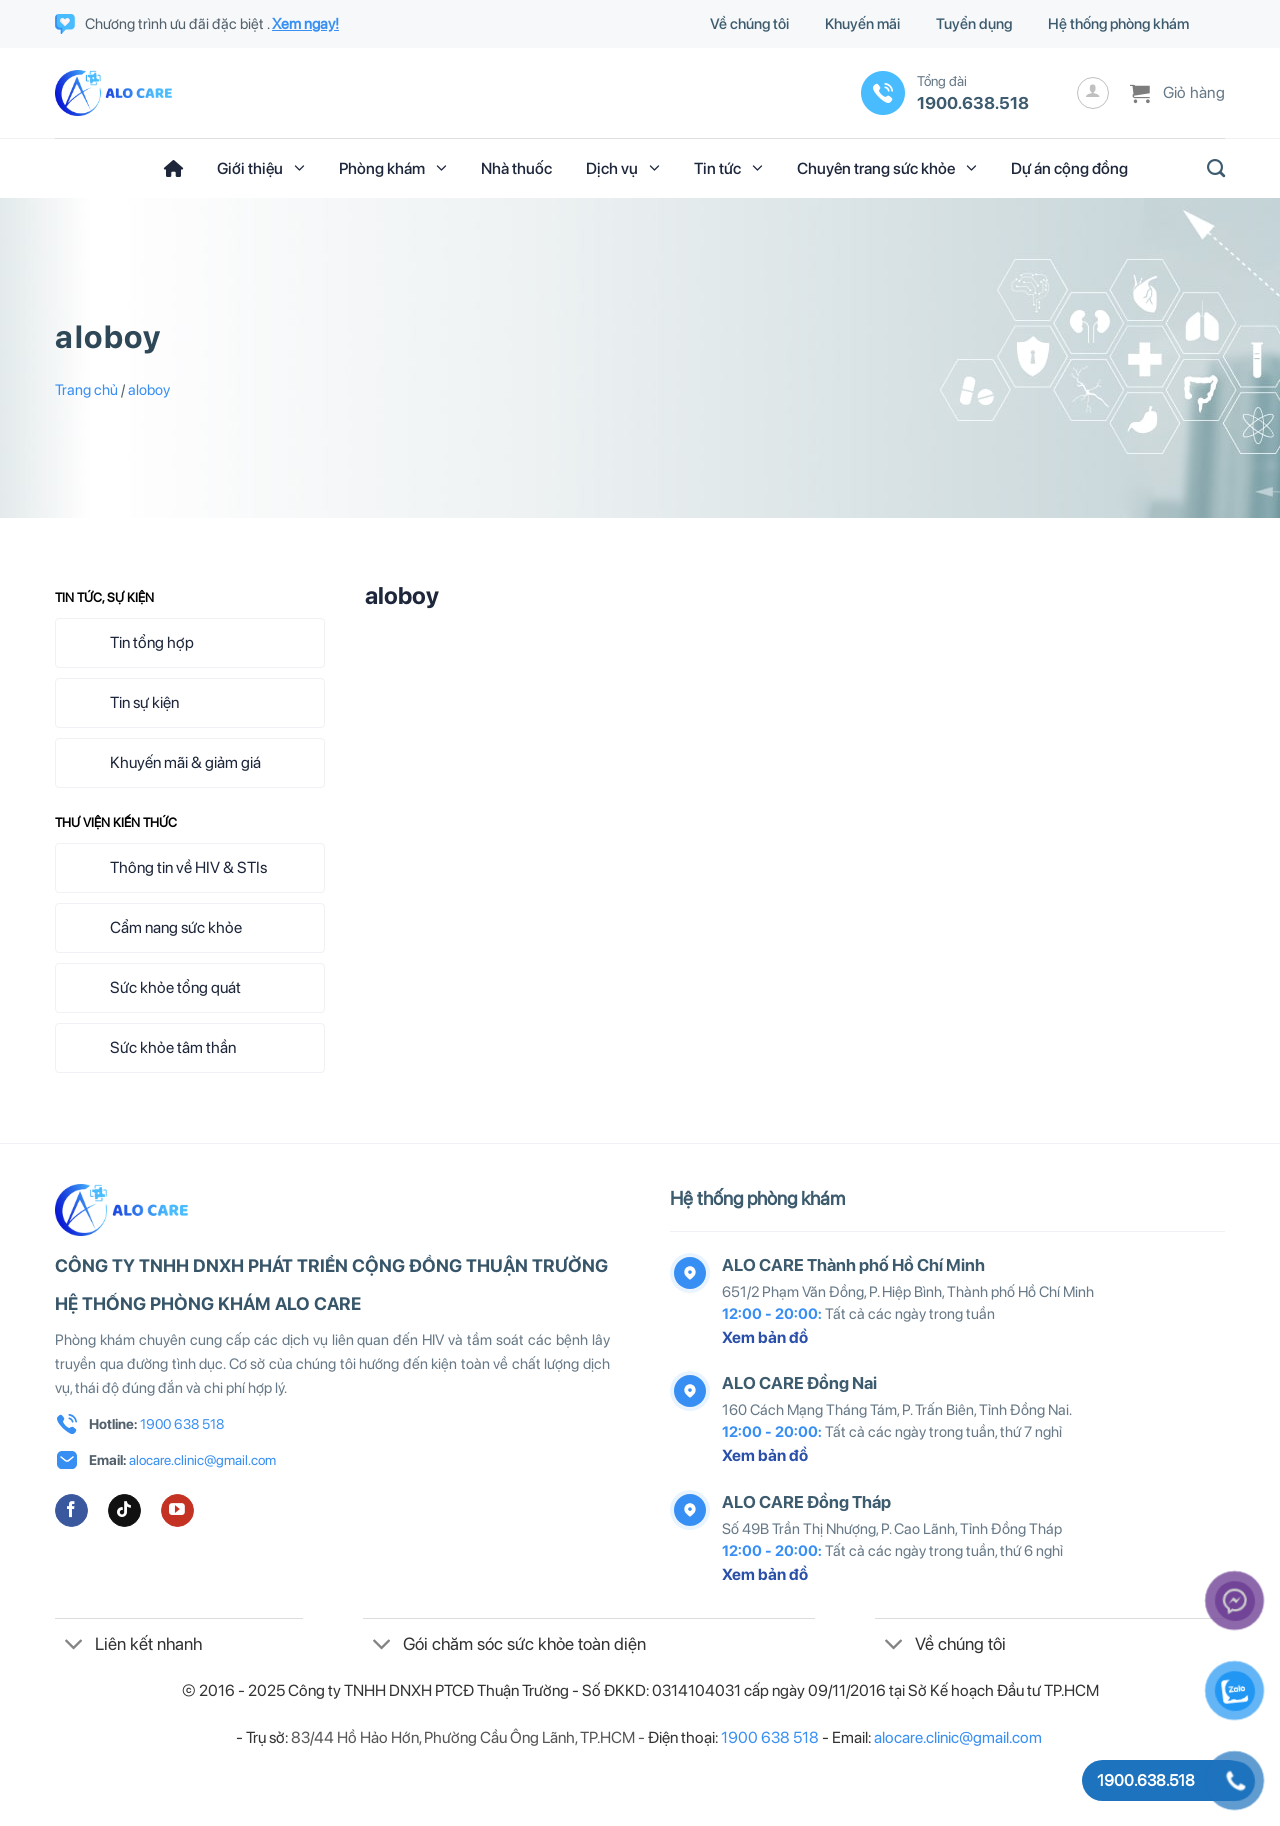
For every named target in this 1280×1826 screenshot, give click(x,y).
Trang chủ (86, 390)
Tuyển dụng (974, 24)
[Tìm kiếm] (1210, 169)
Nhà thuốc (516, 168)
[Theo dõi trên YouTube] (177, 1511)
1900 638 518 (182, 1424)
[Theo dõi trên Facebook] (71, 1511)
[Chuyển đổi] (74, 1645)
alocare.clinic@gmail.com (202, 1460)
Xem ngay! (305, 24)
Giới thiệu (261, 168)
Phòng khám (393, 168)
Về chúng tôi (749, 24)
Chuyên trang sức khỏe (887, 168)
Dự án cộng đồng (1069, 168)
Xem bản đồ (765, 1337)
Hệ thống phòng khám (1118, 24)
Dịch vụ (623, 168)
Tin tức (728, 168)
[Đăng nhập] (1093, 93)
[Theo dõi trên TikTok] (124, 1511)
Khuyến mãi (862, 24)
